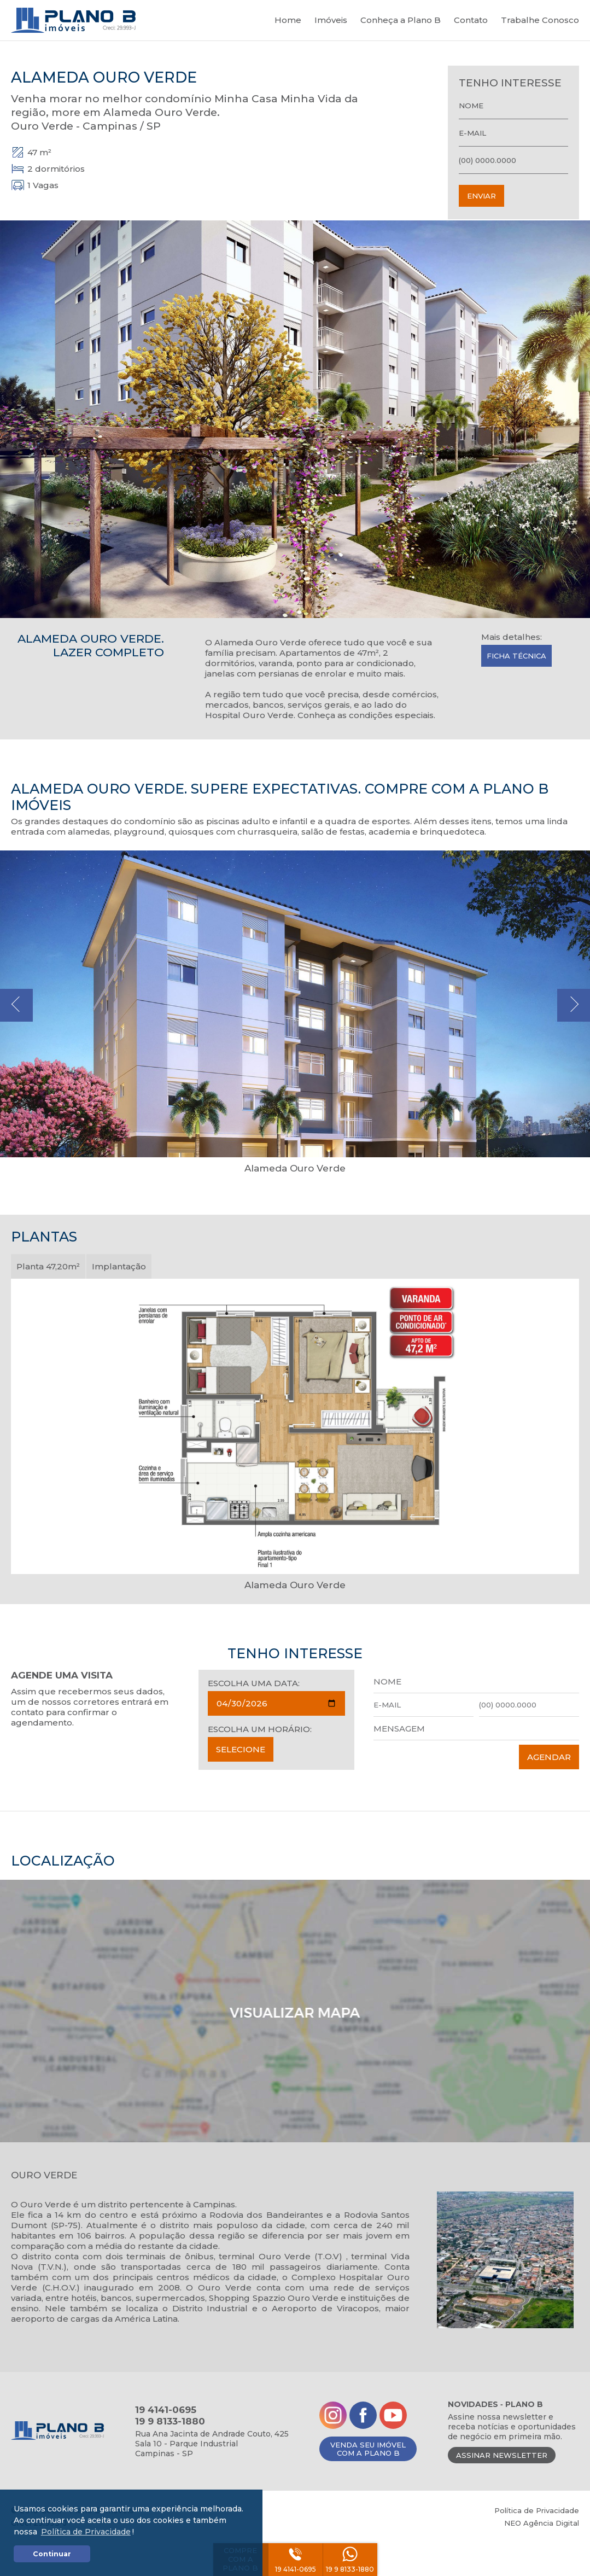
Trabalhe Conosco (540, 20)
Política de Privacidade (536, 2510)
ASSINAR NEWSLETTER (501, 2455)
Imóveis (330, 20)
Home (287, 20)
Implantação (119, 1266)
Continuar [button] (52, 2554)
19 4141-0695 (295, 2569)
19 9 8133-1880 (350, 2569)
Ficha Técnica (516, 655)
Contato (471, 20)
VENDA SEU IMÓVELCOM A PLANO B (368, 2448)
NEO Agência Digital (541, 2523)
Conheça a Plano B (400, 20)
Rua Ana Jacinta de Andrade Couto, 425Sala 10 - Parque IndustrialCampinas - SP (212, 2443)
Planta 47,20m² (48, 1266)
